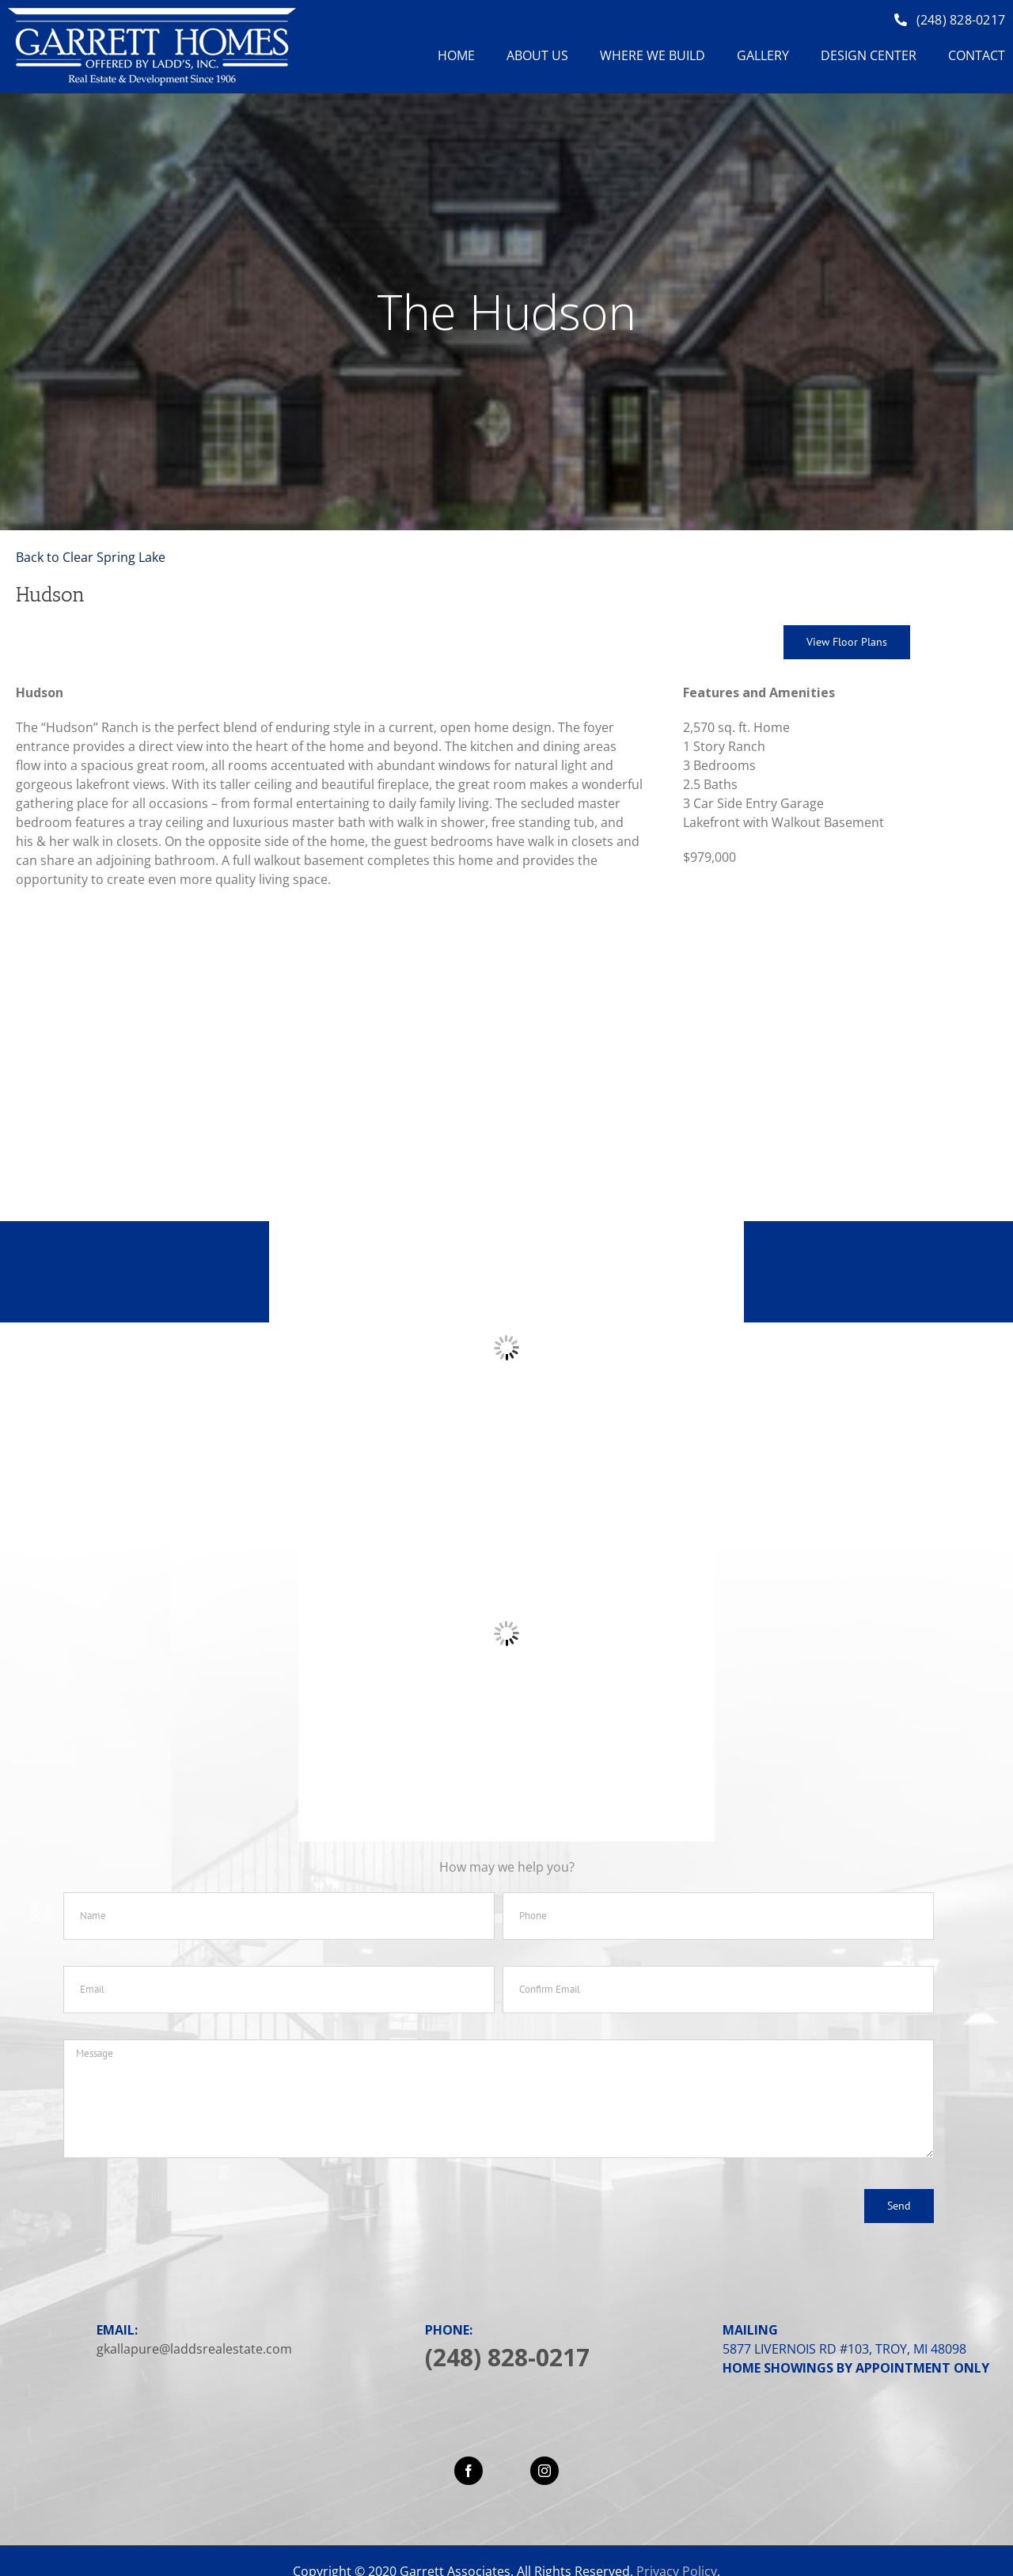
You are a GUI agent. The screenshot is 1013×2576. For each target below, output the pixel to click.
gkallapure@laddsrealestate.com (194, 2349)
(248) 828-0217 (507, 2357)
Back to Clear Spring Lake (90, 557)
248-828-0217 (597, 1273)
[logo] (152, 14)
